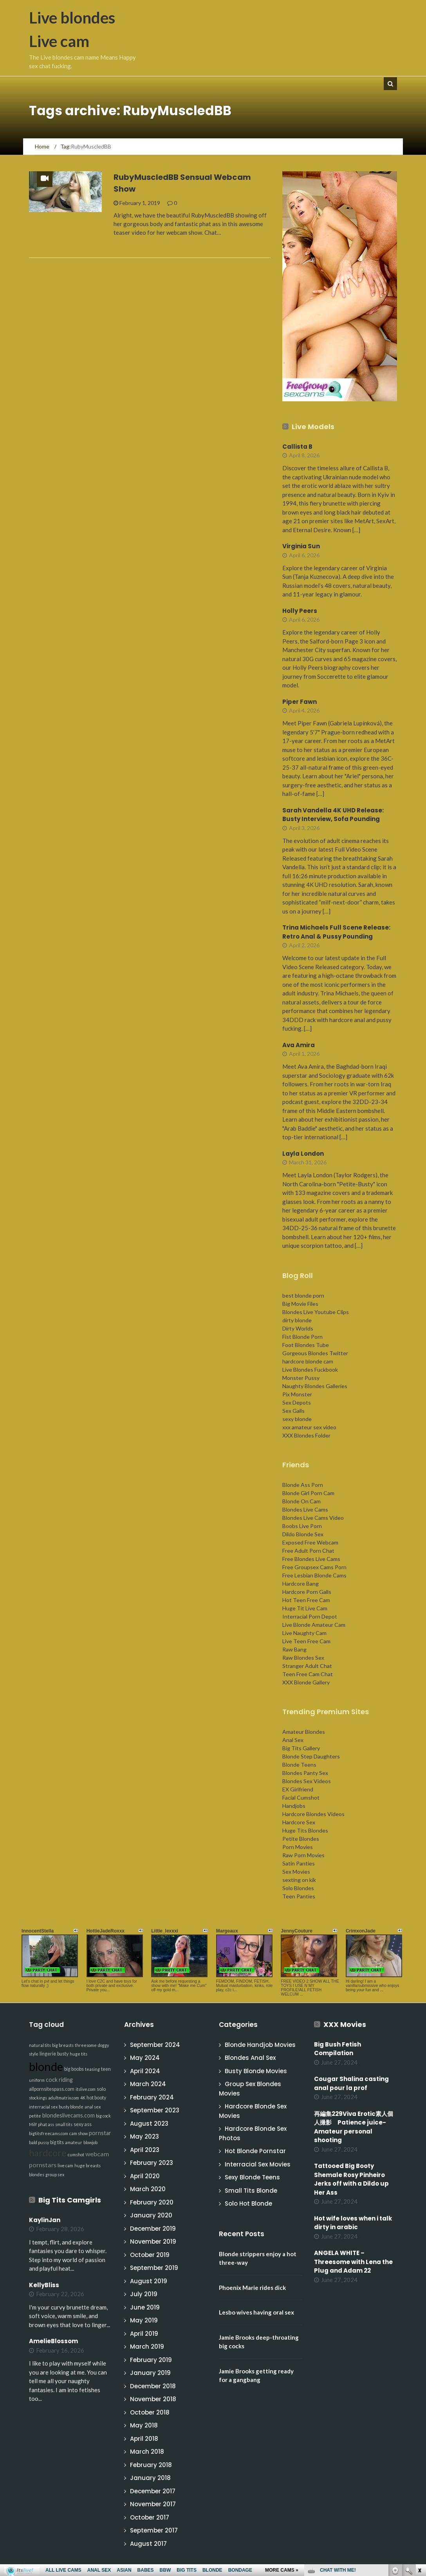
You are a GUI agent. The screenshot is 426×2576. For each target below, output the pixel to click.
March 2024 (148, 2084)
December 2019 (153, 2228)
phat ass (46, 2124)
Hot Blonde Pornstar (255, 2151)
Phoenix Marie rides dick (252, 2287)
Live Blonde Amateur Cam (313, 1624)
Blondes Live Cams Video (313, 1517)
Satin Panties (298, 1863)
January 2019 (150, 2373)
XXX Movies (344, 2024)
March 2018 (147, 2451)
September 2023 (154, 2110)
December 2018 (153, 2386)
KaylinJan (44, 2220)
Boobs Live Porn (302, 1526)
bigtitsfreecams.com (48, 2133)
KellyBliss (44, 2285)
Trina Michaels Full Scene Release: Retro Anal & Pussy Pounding (336, 932)
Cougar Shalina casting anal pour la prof (351, 2083)
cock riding (59, 2079)
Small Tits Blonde (251, 2190)
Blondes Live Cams (305, 1509)
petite (35, 2115)
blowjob (90, 2142)
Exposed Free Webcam (310, 1542)
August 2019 (148, 2281)
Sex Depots (296, 1402)
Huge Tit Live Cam (304, 1608)
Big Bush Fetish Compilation (337, 2049)
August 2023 (149, 2123)
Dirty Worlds (297, 1328)
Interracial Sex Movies (258, 2164)
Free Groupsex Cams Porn (314, 1567)
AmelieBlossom (53, 2341)
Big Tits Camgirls (69, 2200)
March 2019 (147, 2346)
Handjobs (293, 1805)
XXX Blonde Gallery (306, 1682)
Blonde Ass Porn (302, 1484)
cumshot (76, 2154)
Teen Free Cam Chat (307, 1674)
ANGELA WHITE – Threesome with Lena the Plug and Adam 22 (353, 2262)
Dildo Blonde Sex (302, 1534)
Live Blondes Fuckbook (310, 1369)
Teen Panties (298, 1896)
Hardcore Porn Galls (306, 1591)
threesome (86, 2045)
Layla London (303, 1153)
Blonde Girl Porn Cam (308, 1493)
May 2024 (145, 2058)
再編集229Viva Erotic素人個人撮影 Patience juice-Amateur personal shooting (353, 2127)
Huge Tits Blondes (305, 1830)
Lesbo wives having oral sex (256, 2312)
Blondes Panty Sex (305, 1772)
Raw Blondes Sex (303, 1657)
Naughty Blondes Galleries (314, 1386)
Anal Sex (292, 1740)
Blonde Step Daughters (311, 1756)
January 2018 (150, 2478)
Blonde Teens (299, 1764)
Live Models (313, 426)
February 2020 (151, 2202)
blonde (46, 2066)
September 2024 (155, 2045)
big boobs (74, 2069)
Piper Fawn (299, 702)
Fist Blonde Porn (302, 1336)
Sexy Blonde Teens (252, 2177)
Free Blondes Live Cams (311, 1558)
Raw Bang (294, 1649)
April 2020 (145, 2176)
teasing (92, 2069)
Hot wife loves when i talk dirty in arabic (353, 2223)
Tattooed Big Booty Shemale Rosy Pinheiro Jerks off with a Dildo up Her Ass (351, 2179)
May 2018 (144, 2425)
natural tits (40, 2045)
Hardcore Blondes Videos (313, 1814)
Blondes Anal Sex (250, 2058)
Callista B (297, 446)
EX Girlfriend (297, 1789)
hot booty (96, 2098)
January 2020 (151, 2215)
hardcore (48, 2152)
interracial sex (43, 2106)
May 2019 (144, 2320)
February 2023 (151, 2163)
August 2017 (148, 2544)
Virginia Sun (301, 546)
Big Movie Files (300, 1303)
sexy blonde (297, 1419)
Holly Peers (299, 611)
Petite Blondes (300, 1838)
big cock (103, 2115)
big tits (57, 2142)
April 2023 (144, 2150)
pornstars (42, 2164)
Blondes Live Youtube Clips (315, 1312)
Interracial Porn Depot (309, 1616)
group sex (54, 2174)
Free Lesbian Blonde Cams (314, 1575)
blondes (36, 2174)
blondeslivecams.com (68, 2115)
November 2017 (153, 2504)
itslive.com (86, 2089)
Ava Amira (298, 1045)
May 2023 (144, 2136)
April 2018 (144, 2439)
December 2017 (152, 2491)
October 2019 (150, 2255)
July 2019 (143, 2294)
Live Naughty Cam (304, 1633)
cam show (78, 2133)
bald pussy (39, 2142)
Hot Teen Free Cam (306, 1600)
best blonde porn (303, 1295)
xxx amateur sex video (309, 1427)
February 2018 (151, 2465)
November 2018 (153, 2399)
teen (106, 2069)
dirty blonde (297, 1320)
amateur (73, 2142)
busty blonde (71, 2106)
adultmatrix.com (63, 2097)
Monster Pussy (301, 1377)
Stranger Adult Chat (307, 1665)
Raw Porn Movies (303, 1855)
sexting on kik (299, 1879)
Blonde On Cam (301, 1501)
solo (101, 2089)
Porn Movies (297, 1847)
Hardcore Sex (298, 1822)
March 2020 (148, 2189)
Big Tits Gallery (301, 1748)
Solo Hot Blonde (248, 2203)
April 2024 (145, 2071)
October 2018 (150, 2412)
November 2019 (153, 2241)
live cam (65, 2165)
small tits (63, 2124)
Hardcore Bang (300, 1583)
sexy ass (83, 2124)
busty (63, 2054)
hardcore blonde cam (307, 1361)
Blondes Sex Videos (306, 1781)
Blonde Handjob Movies (260, 2045)
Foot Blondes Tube (305, 1344)
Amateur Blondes (303, 1731)
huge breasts (87, 2165)
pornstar (100, 2133)
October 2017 (149, 2517)
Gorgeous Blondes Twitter (315, 1353)
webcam (97, 2153)
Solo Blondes (298, 1888)
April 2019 (144, 2333)
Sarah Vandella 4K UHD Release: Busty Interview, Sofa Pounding (333, 814)
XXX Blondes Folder (306, 1435)
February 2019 (151, 2360)
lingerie (48, 2054)
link (419, 2453)
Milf (33, 2124)
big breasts (63, 2045)
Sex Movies (296, 1871)
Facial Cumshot (301, 1797)
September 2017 (154, 2530)
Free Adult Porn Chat (308, 1550)
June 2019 (145, 2307)
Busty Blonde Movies (256, 2071)
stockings (38, 2097)
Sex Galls (293, 1410)
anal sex (93, 2106)
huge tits (78, 2053)
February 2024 (152, 2097)
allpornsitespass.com (51, 2089)
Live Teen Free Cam (306, 1641)
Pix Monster (297, 1394)
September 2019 (154, 2268)
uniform (37, 2080)
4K (82, 2097)
